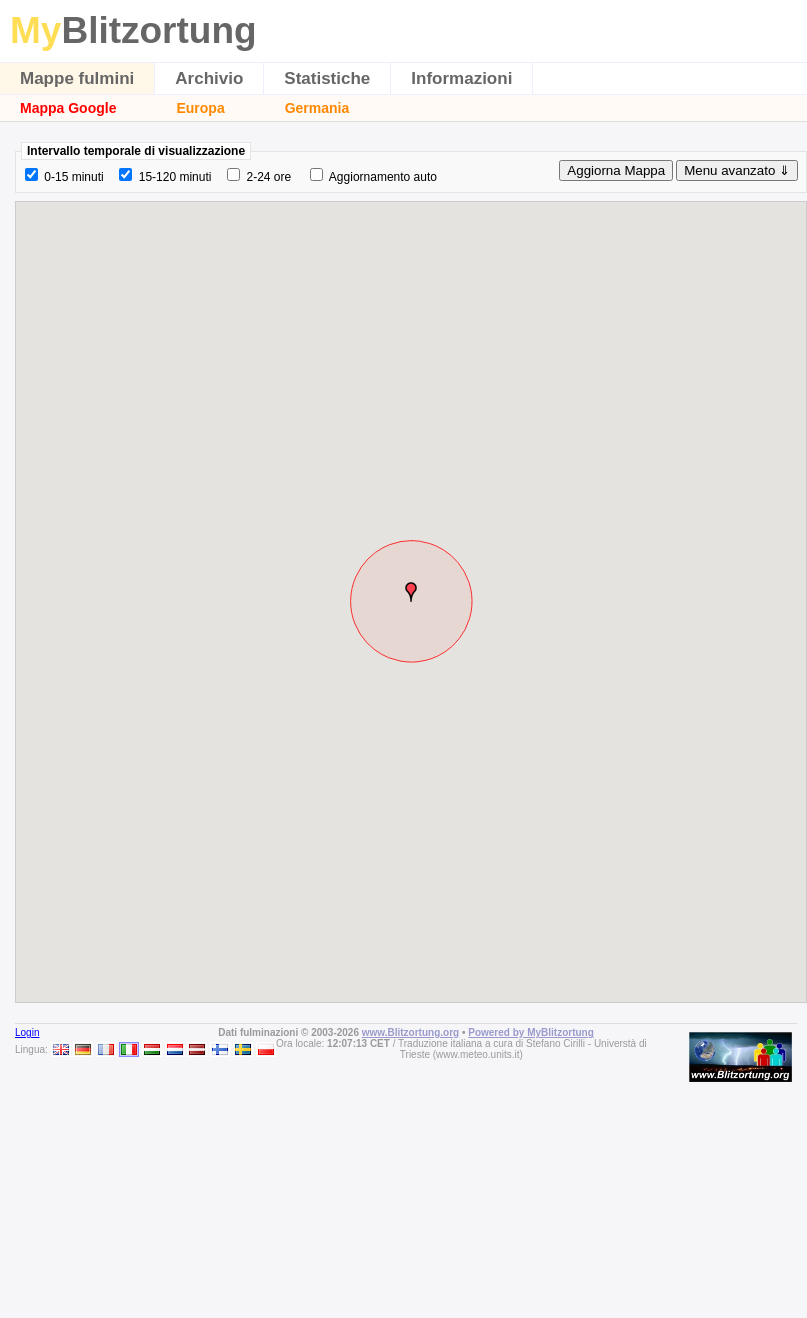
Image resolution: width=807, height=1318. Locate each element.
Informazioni (461, 78)
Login (27, 1032)
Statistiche (327, 78)
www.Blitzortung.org (410, 1032)
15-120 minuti (175, 177)
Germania (317, 108)
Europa (200, 108)
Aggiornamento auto (383, 177)
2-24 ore (268, 177)
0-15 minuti (73, 177)
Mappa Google (68, 108)
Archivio (209, 78)
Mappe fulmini (77, 78)
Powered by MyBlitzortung (531, 1032)
